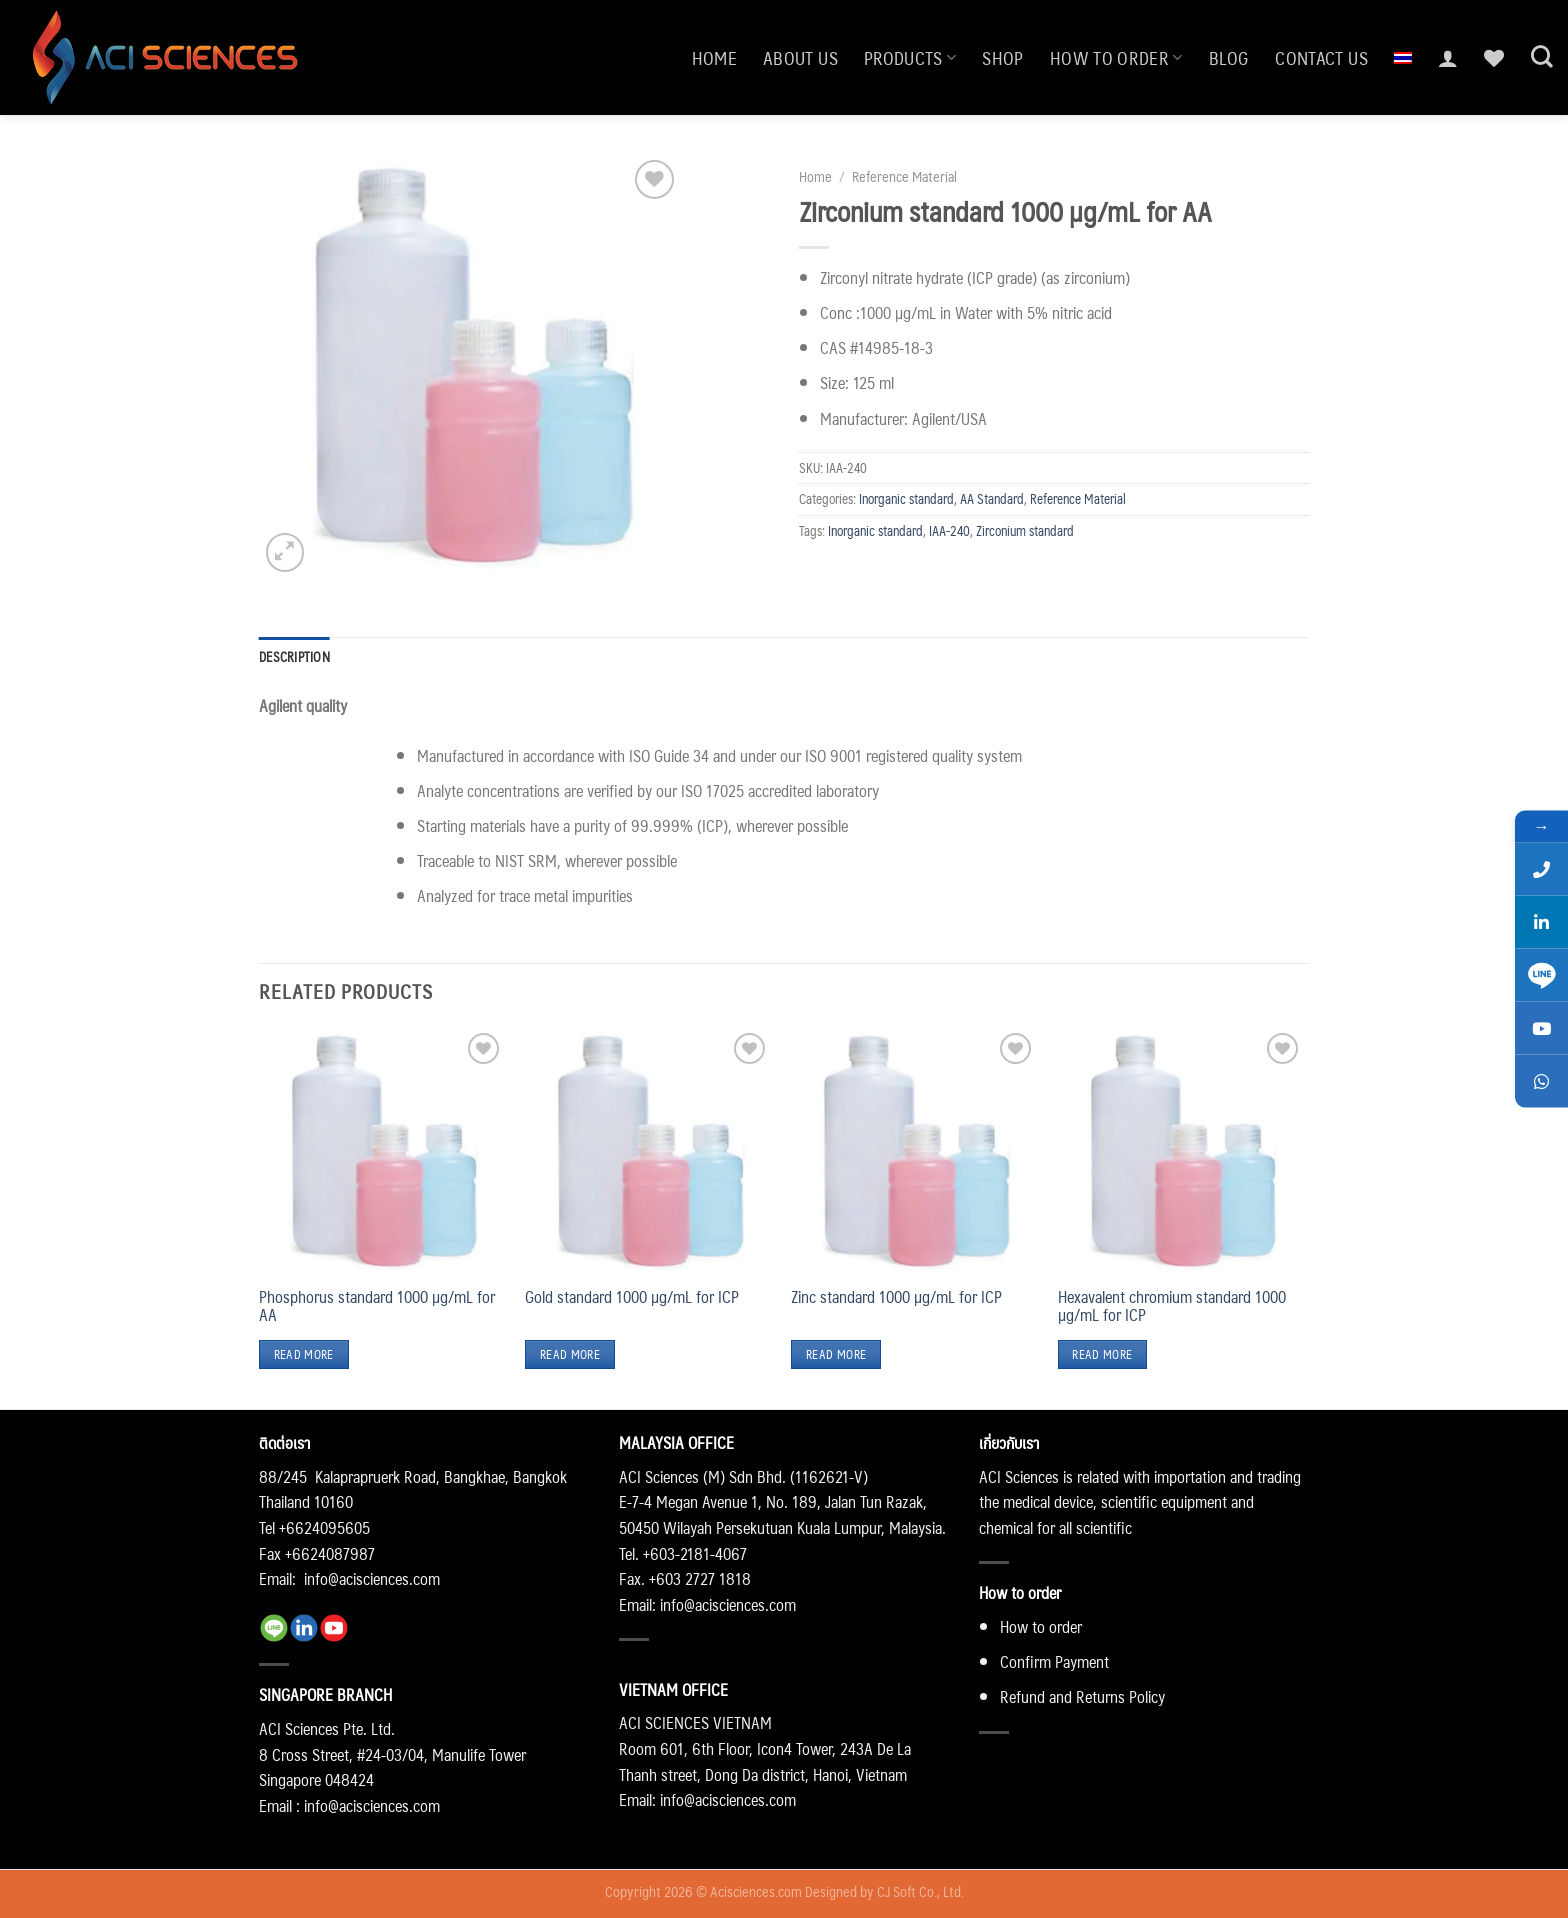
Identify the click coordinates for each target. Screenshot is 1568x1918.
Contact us (1321, 57)
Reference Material (904, 176)
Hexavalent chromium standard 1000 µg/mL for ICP (1172, 1306)
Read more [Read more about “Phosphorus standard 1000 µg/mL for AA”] (304, 1354)
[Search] (1542, 57)
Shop (1002, 57)
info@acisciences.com (372, 1578)
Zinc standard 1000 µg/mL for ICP (896, 1297)
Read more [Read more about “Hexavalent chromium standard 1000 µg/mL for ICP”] (1102, 1354)
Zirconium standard (1025, 530)
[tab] (294, 657)
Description (294, 656)
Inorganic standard (906, 498)
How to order (1116, 57)
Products (910, 57)
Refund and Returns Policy (1082, 1696)
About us (800, 57)
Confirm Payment (1054, 1661)
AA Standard (992, 498)
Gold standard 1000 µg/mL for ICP (632, 1297)
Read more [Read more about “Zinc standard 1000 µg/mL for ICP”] (836, 1354)
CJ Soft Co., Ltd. (920, 1891)
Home (714, 57)
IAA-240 (949, 530)
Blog (1229, 57)
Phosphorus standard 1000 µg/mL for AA (377, 1306)
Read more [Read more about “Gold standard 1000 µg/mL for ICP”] (570, 1354)
